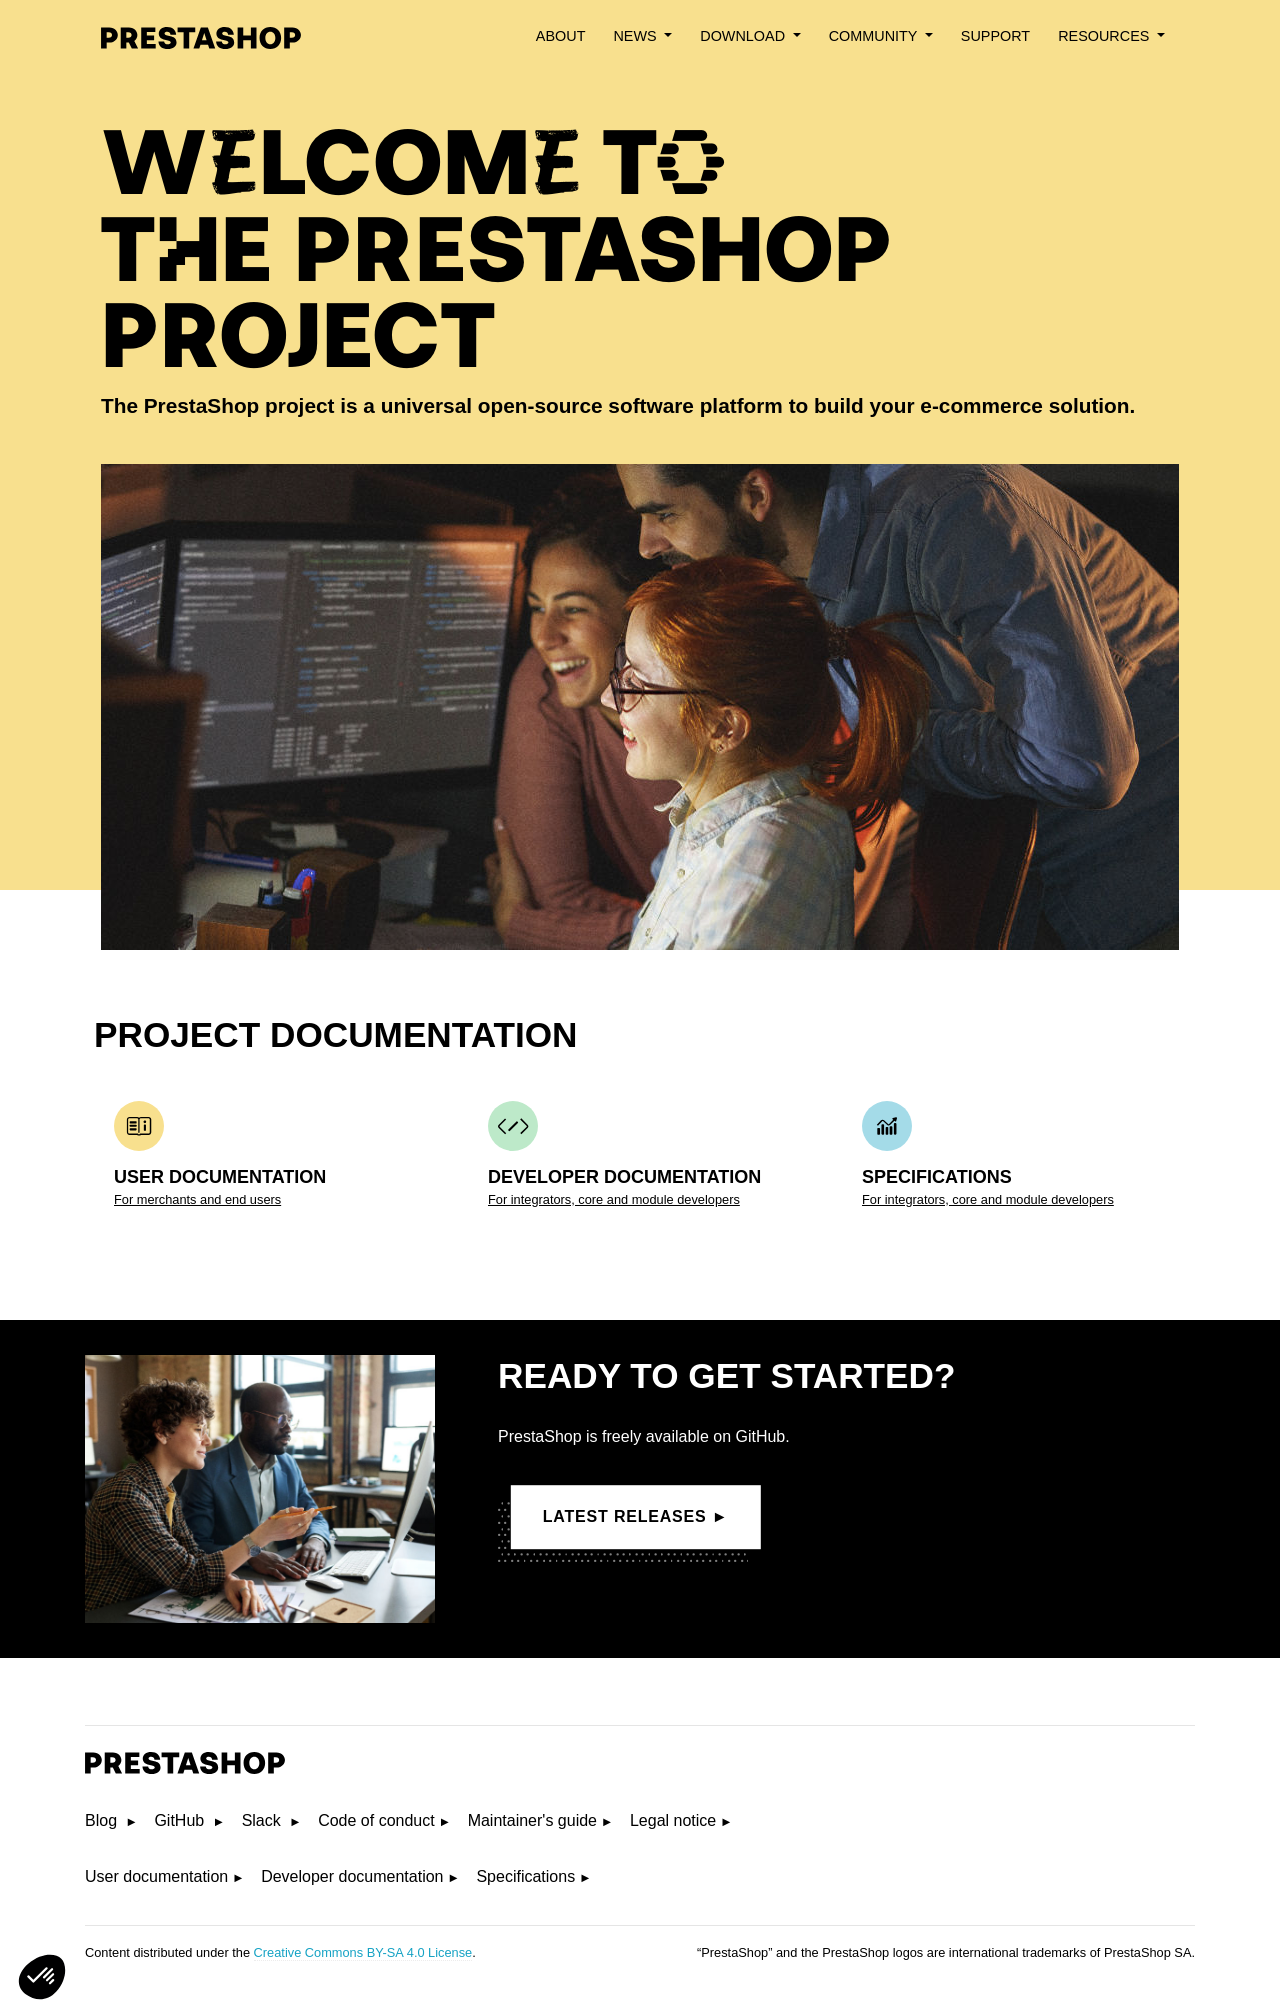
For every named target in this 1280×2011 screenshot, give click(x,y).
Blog (103, 1820)
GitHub (181, 1820)
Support (995, 36)
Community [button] (875, 36)
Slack (264, 1820)
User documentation (156, 1876)
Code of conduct (376, 1820)
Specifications (525, 1876)
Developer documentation (352, 1876)
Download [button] (744, 36)
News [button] (636, 36)
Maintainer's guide (532, 1820)
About (561, 36)
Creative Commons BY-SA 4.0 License (363, 1952)
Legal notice (673, 1820)
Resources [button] (1105, 36)
